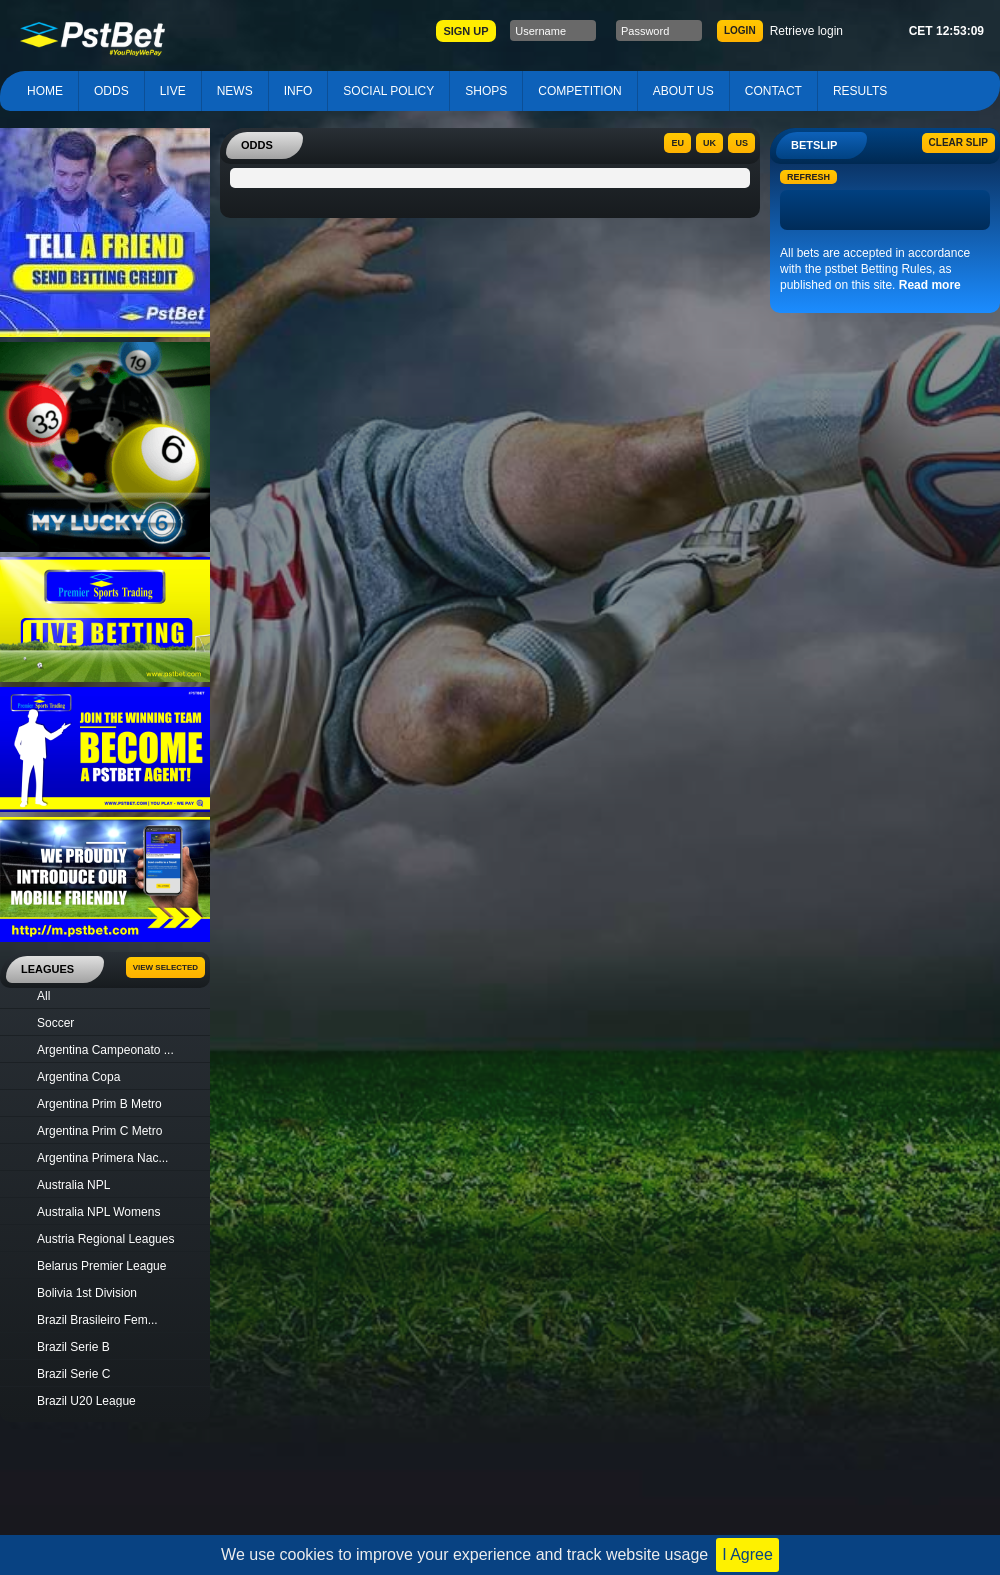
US (741, 143)
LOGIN (740, 30)
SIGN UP (465, 31)
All (43, 996)
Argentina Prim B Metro (99, 1104)
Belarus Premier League (101, 1266)
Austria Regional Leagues (105, 1239)
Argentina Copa (78, 1077)
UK (709, 143)
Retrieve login (806, 31)
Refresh (808, 177)
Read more (930, 285)
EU (677, 143)
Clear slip (958, 142)
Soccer (55, 1023)
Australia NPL (73, 1185)
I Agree (747, 1554)
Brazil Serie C (73, 1374)
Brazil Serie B (73, 1347)
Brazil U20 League (86, 1401)
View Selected (165, 967)
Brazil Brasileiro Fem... (97, 1320)
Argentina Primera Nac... (102, 1158)
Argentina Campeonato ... (105, 1050)
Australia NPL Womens (98, 1212)
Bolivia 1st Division (87, 1293)
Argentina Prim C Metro (99, 1131)
